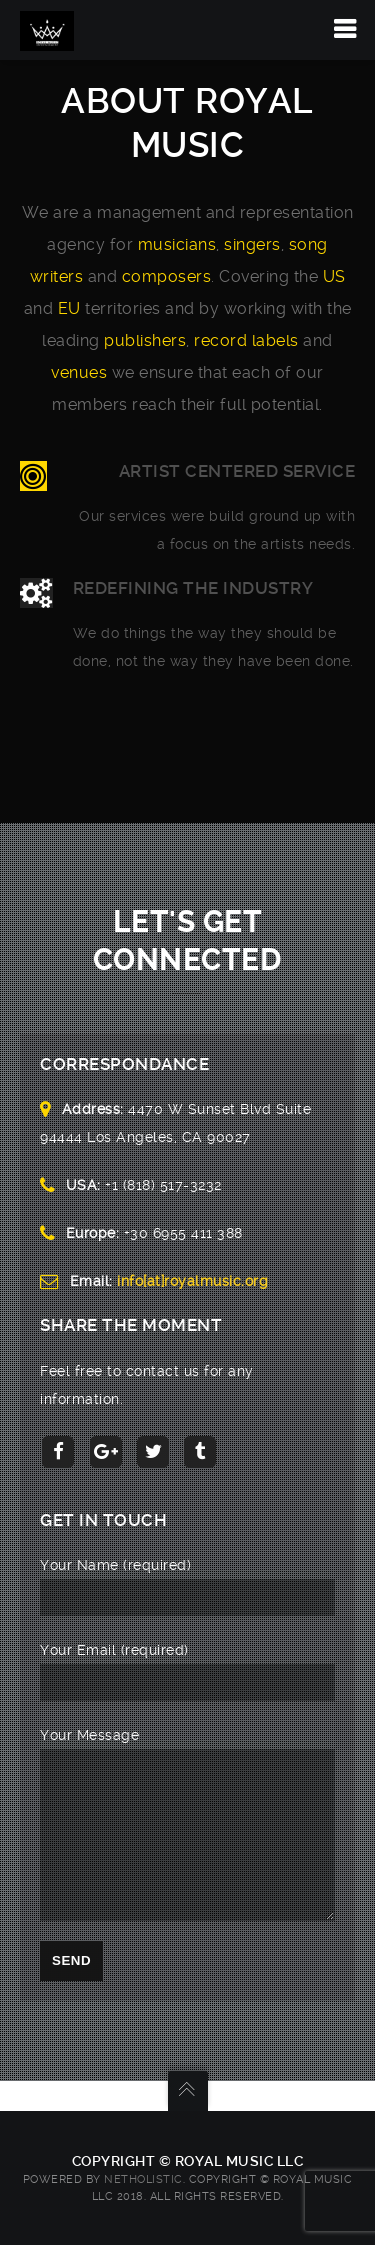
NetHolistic (143, 2179)
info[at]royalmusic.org (192, 1281)
